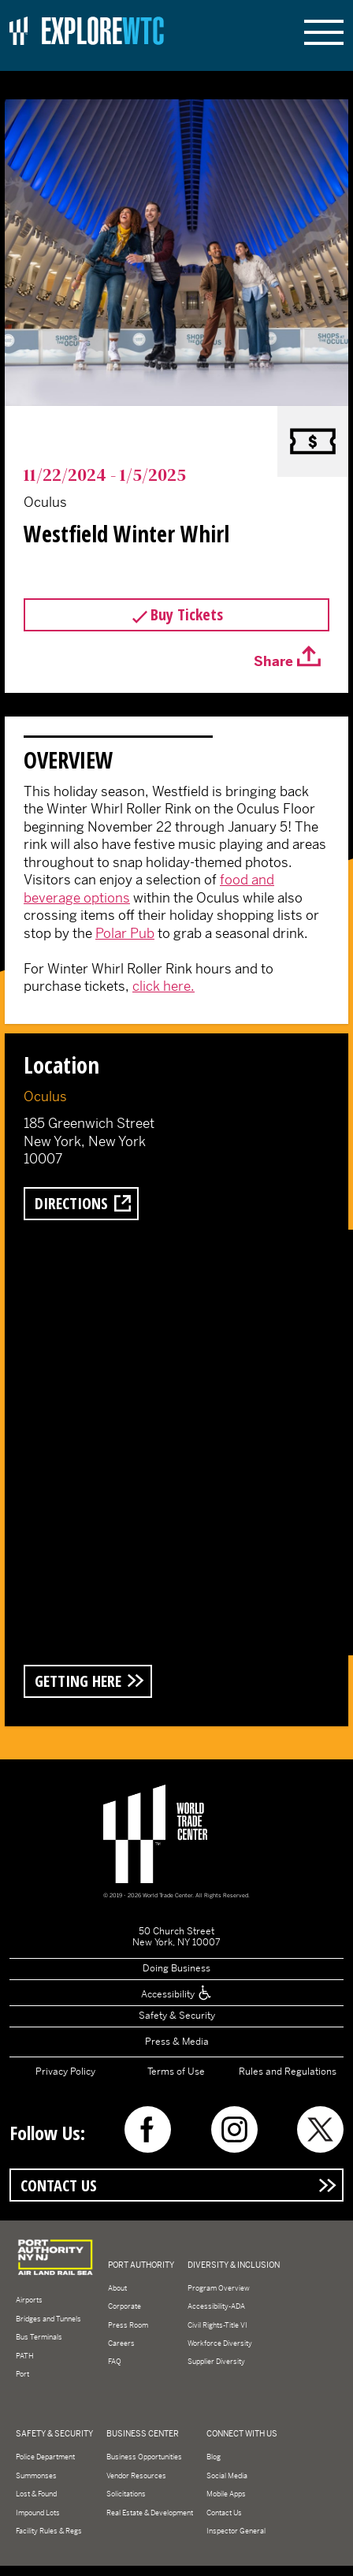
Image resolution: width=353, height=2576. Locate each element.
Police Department (45, 2457)
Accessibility (177, 1994)
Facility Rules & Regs (49, 2531)
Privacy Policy (65, 2071)
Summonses (36, 2476)
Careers (121, 2343)
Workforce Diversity (220, 2343)
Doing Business (176, 1968)
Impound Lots (38, 2513)
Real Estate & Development (149, 2513)
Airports (29, 2300)
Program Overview (219, 2288)
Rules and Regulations (287, 2071)
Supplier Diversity (216, 2361)
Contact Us (58, 2185)
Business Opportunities (144, 2457)
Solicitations (126, 2494)
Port (22, 2374)
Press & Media (177, 2041)
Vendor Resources (136, 2476)
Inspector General (236, 2531)
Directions (71, 1203)
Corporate (124, 2306)
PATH (25, 2356)
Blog (213, 2457)
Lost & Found (36, 2494)
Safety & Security (177, 2015)
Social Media (226, 2476)
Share (273, 661)
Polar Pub (124, 933)
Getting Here (78, 1681)
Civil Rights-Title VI (217, 2325)
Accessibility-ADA (216, 2306)
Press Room (128, 2325)
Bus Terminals (39, 2337)
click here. (163, 986)
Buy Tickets (186, 614)
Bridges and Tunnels (48, 2319)
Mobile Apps (226, 2494)
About (117, 2288)
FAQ (114, 2361)
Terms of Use (176, 2071)
